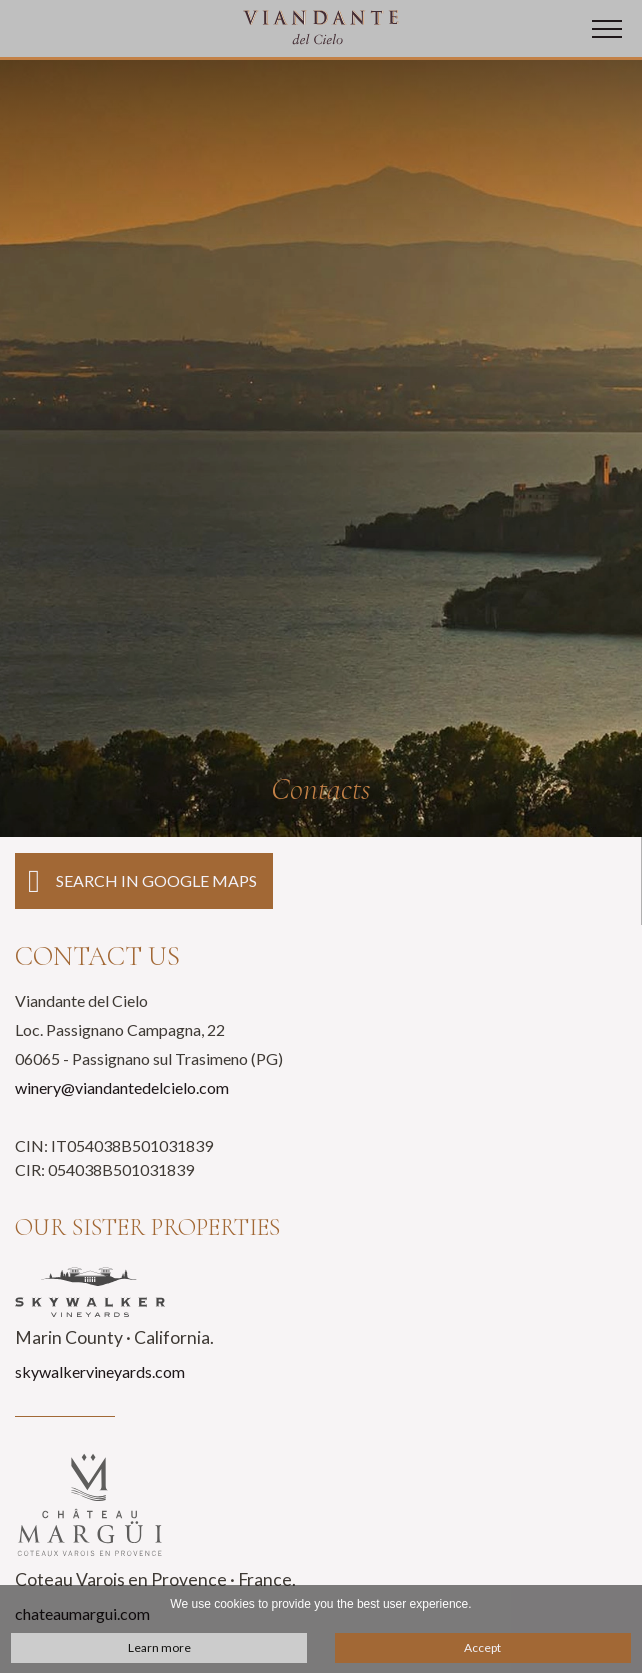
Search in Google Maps (142, 882)
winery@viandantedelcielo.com (122, 1087)
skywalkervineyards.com (100, 1371)
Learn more (159, 1647)
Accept (482, 1647)
